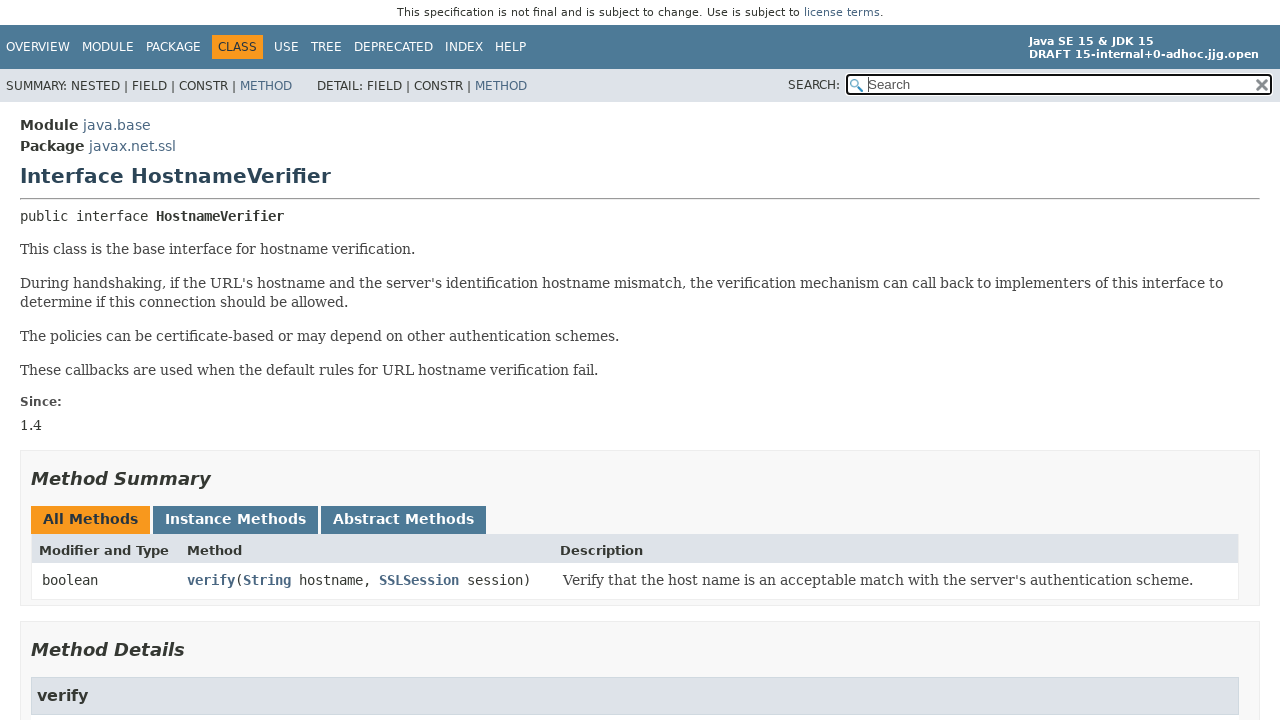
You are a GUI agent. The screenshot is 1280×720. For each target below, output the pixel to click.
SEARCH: (814, 85)
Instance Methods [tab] (235, 519)
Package (173, 47)
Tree (326, 47)
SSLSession (419, 580)
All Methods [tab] (90, 519)
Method (266, 86)
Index (464, 47)
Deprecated (393, 47)
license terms (842, 12)
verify (211, 580)
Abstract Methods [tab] (403, 519)
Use (286, 47)
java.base (117, 125)
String (267, 580)
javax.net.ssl (132, 146)
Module (108, 47)
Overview (38, 47)
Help (510, 47)
